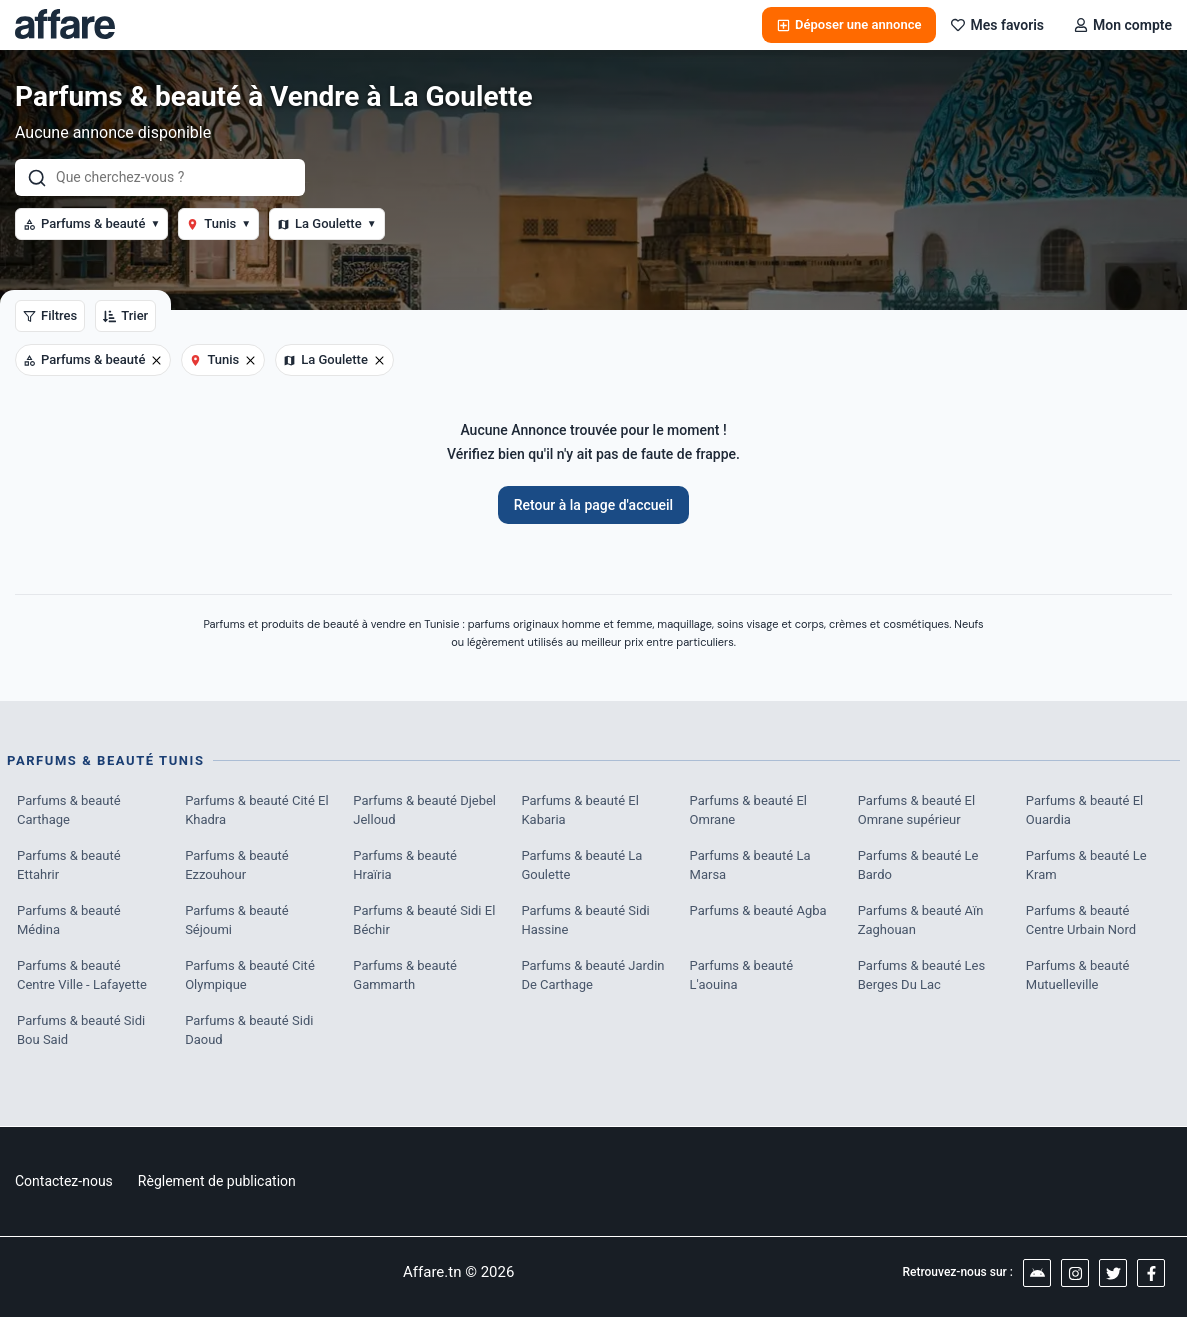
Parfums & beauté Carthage (69, 810)
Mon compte (1123, 25)
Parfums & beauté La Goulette (581, 865)
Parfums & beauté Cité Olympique (250, 975)
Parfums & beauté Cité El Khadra (256, 810)
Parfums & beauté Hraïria (405, 865)
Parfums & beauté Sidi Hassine (585, 920)
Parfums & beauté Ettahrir (69, 865)
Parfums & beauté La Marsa (750, 865)
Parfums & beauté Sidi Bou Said (81, 1030)
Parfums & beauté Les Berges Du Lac (921, 975)
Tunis (218, 223)
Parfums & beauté (91, 223)
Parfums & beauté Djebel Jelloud (424, 810)
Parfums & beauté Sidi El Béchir (424, 920)
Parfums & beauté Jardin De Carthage (592, 975)
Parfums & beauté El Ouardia (1084, 810)
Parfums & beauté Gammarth (405, 975)
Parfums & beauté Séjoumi (237, 920)
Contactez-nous (64, 1181)
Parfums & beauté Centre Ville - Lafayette (82, 975)
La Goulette (327, 223)
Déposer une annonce (849, 24)
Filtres (50, 315)
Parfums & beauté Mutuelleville (1078, 975)
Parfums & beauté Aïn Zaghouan (921, 920)
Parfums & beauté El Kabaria (579, 810)
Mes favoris (997, 25)
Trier (125, 315)
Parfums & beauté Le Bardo (918, 865)
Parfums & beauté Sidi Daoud (249, 1030)
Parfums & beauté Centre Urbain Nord (1081, 920)
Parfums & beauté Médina (69, 920)
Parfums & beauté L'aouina (742, 975)
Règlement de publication (217, 1181)
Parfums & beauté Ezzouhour (237, 865)
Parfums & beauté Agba (758, 910)
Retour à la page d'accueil (593, 505)
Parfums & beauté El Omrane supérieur (916, 810)
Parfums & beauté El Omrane (748, 810)
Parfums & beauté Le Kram (1086, 865)
